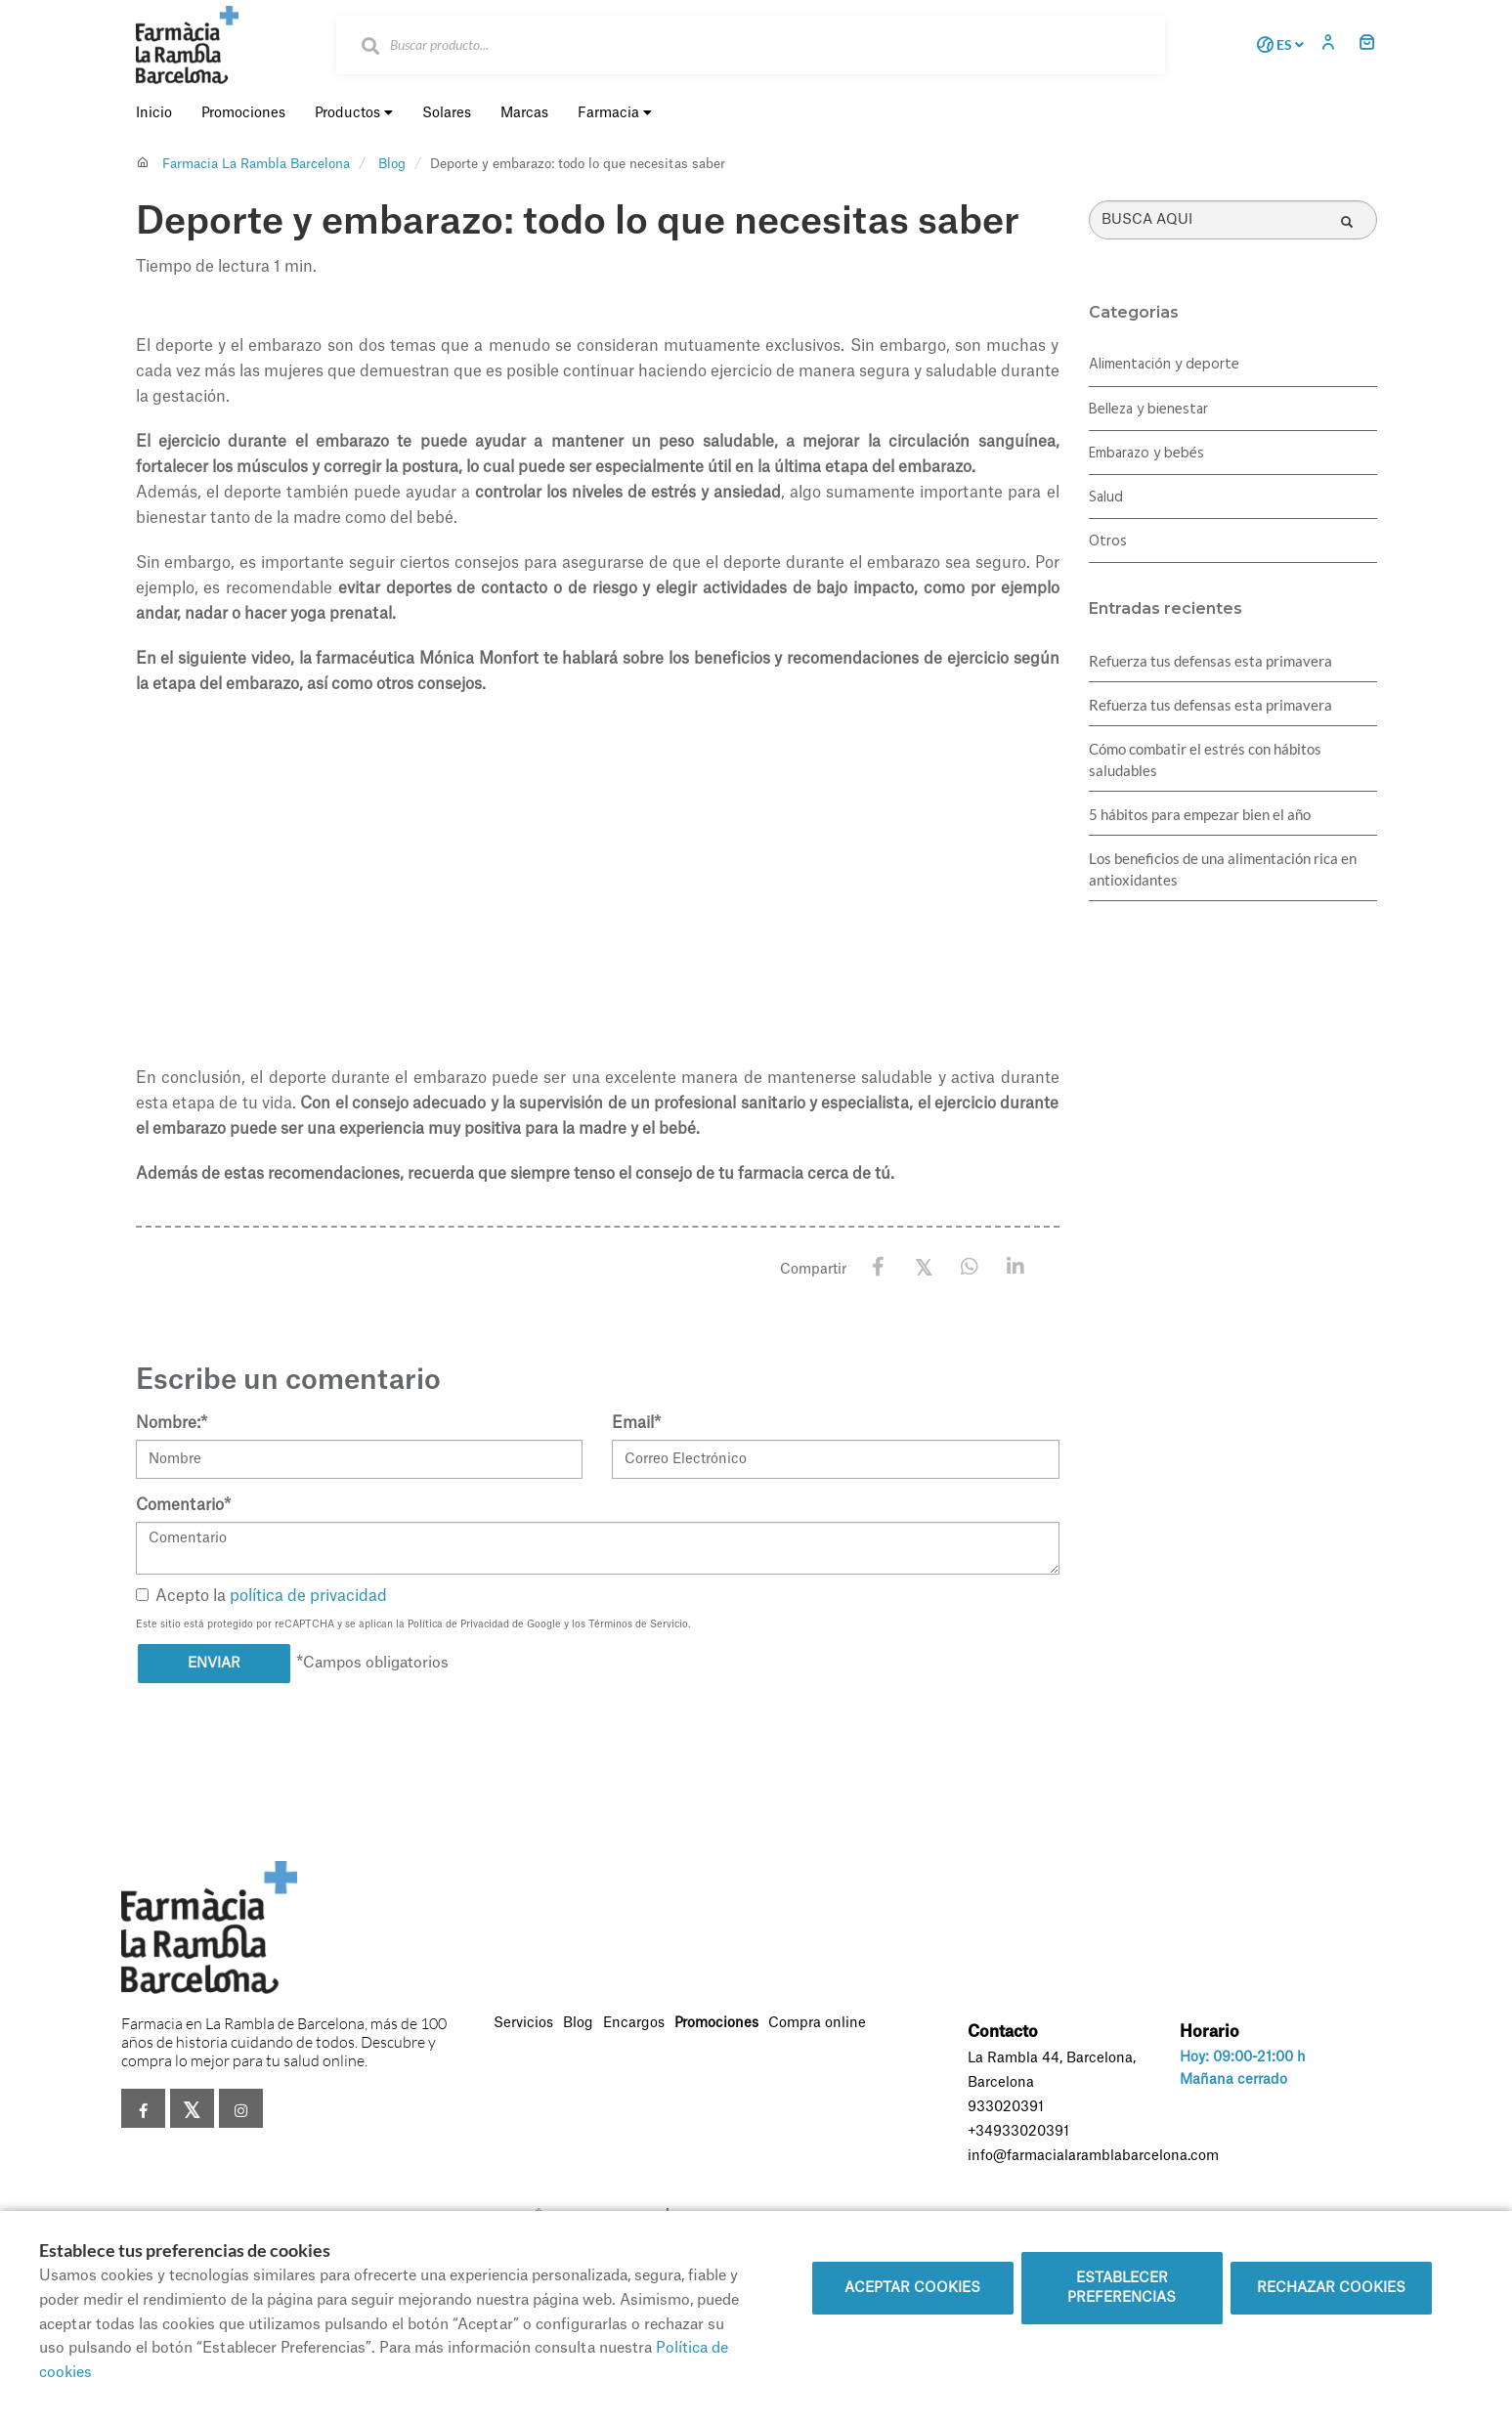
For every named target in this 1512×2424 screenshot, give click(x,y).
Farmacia (615, 113)
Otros (1108, 541)
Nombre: (171, 1423)
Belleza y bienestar (1148, 409)
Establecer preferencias (1121, 2288)
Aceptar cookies (912, 2288)
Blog (392, 163)
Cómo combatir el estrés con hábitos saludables (1205, 759)
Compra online (817, 2023)
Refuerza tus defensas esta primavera (1210, 661)
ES (1277, 45)
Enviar (214, 1663)
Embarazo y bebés (1146, 453)
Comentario (183, 1505)
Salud (1106, 497)
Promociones (716, 2023)
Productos (354, 113)
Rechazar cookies (1331, 2288)
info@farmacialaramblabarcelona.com (1093, 2156)
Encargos (634, 2023)
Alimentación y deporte (1164, 364)
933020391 (1006, 2107)
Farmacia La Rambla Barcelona (256, 163)
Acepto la (261, 1596)
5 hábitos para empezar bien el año (1200, 814)
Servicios (523, 2023)
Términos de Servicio (638, 1624)
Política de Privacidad (458, 1624)
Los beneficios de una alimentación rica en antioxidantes (1223, 868)
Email (636, 1423)
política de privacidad (308, 1596)
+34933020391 (1018, 2132)
